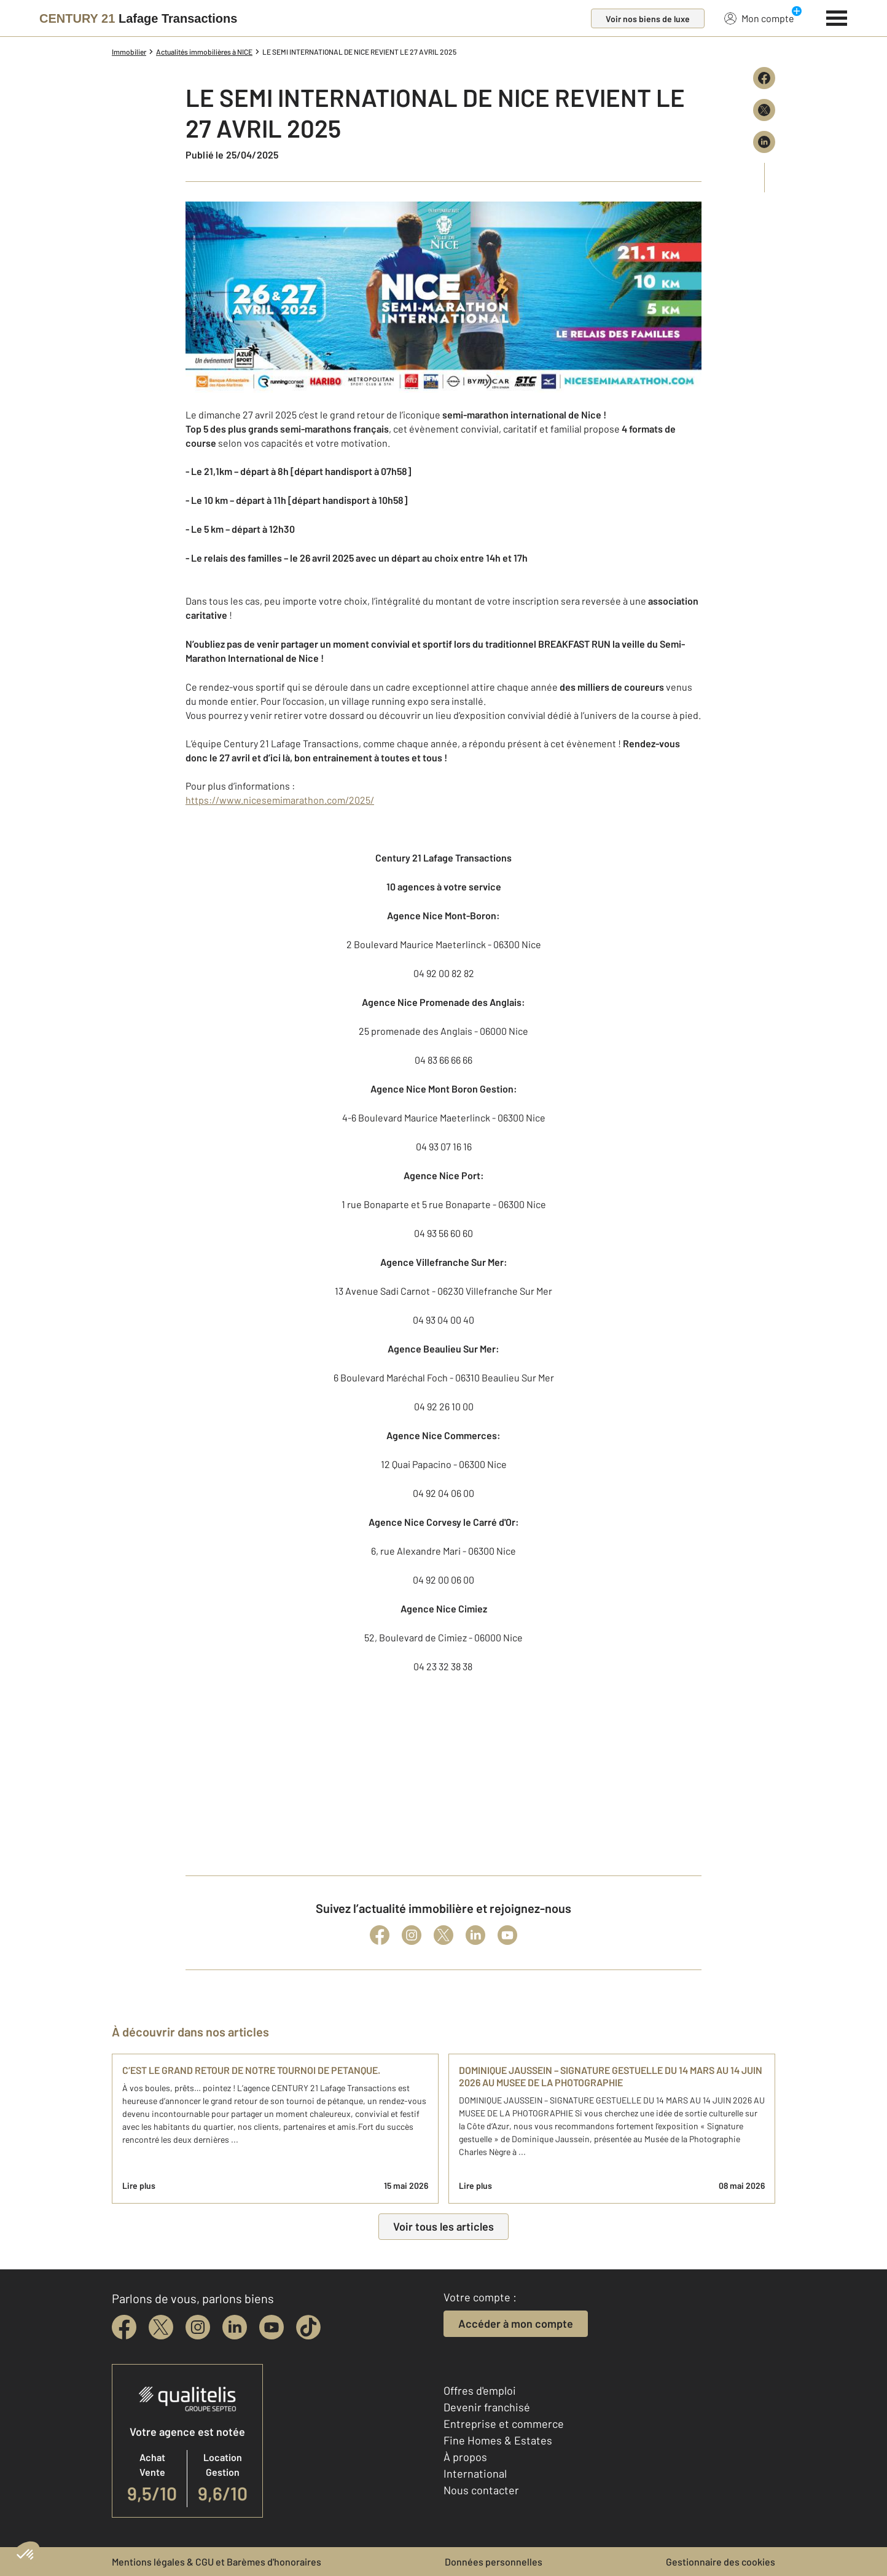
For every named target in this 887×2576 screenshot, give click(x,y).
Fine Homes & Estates (498, 2440)
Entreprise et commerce (504, 2423)
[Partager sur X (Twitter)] (764, 110)
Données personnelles (493, 2561)
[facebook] (124, 2327)
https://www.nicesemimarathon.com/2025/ (280, 800)
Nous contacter (481, 2490)
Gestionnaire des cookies (720, 2561)
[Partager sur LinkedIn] (764, 142)
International (475, 2473)
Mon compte (759, 18)
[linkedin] (234, 2327)
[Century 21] (138, 18)
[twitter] (161, 2327)
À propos (465, 2457)
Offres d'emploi (480, 2390)
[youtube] (271, 2327)
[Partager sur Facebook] (764, 78)
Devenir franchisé (487, 2407)
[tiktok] (308, 2327)
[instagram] (198, 2327)
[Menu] (837, 16)
